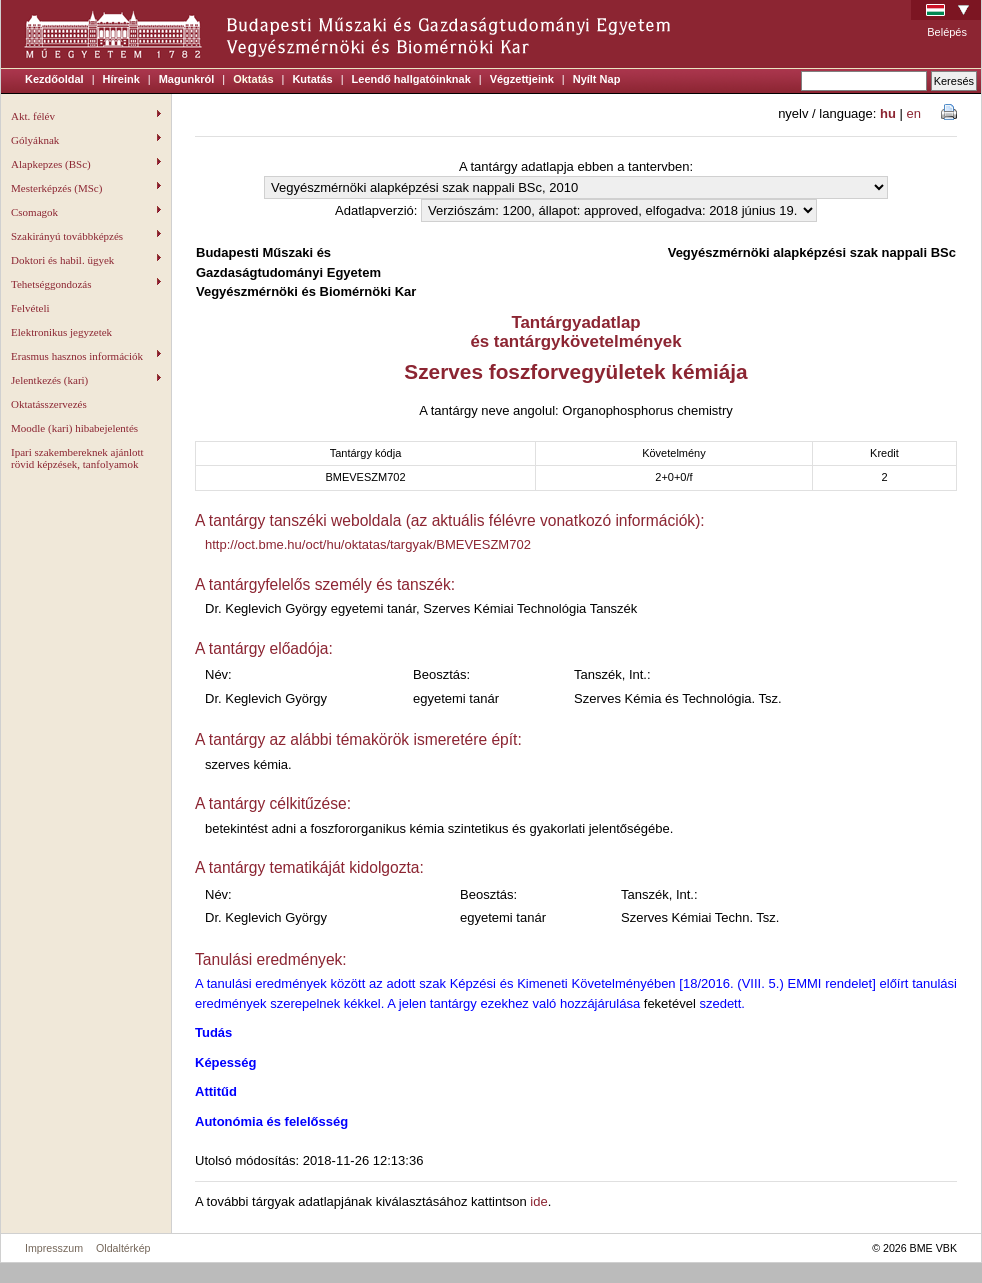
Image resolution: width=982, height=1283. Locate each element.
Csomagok (86, 212)
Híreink (121, 79)
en (914, 113)
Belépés (947, 32)
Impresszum (54, 1248)
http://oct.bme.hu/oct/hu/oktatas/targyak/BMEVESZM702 (368, 544)
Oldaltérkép (123, 1248)
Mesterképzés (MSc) (86, 188)
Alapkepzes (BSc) (86, 164)
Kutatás (312, 79)
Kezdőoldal (54, 79)
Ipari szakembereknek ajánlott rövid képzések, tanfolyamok (77, 458)
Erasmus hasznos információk (86, 356)
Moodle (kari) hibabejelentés (74, 428)
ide (538, 1201)
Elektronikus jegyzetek (61, 332)
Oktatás (253, 79)
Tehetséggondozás (86, 284)
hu (888, 113)
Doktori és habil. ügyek (86, 260)
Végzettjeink (522, 79)
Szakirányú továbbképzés (86, 236)
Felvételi (30, 308)
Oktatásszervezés (49, 404)
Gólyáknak (86, 140)
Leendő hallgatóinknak (411, 79)
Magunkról (187, 79)
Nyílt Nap (597, 79)
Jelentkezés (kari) (86, 380)
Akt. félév (86, 116)
